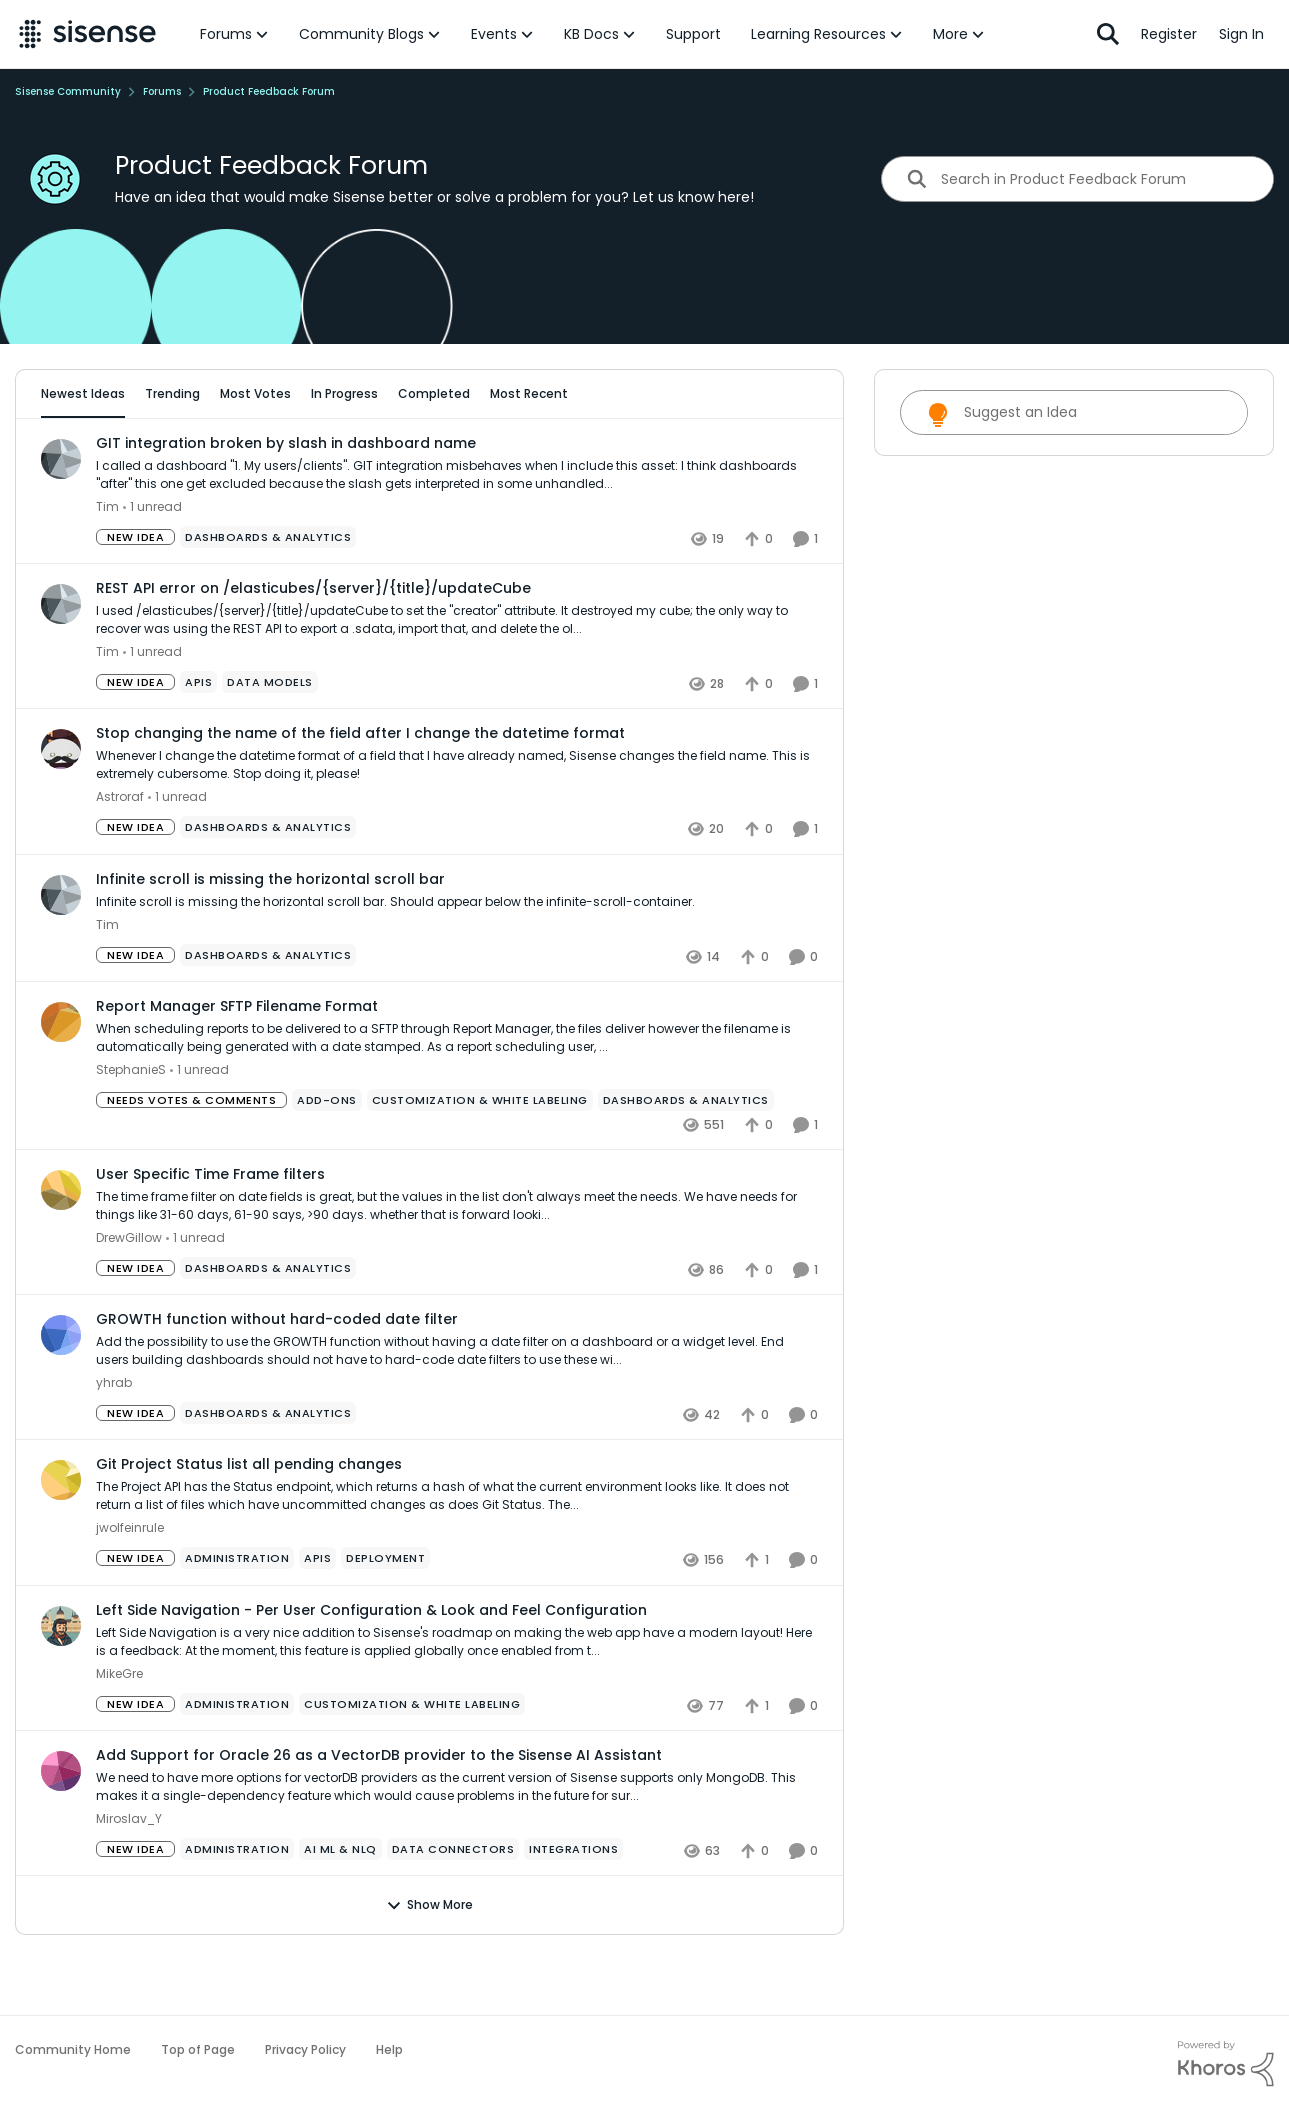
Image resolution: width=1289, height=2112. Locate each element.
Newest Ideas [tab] (83, 393)
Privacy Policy (305, 2049)
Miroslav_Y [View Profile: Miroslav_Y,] (129, 1873)
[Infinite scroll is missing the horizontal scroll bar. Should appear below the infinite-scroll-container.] (457, 957)
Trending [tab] (172, 393)
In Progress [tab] (344, 393)
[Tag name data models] (270, 738)
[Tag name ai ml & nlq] (340, 1904)
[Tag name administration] (237, 1614)
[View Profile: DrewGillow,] (61, 1245)
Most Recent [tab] (529, 393)
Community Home (73, 2049)
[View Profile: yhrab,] (61, 1391)
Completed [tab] (434, 393)
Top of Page (198, 2049)
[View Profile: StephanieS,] (61, 1077)
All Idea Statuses (93, 451)
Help (389, 2049)
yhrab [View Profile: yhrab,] (114, 1438)
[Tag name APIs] (198, 738)
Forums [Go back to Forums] (162, 91)
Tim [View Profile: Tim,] (107, 562)
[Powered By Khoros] (1226, 2064)
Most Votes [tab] (255, 393)
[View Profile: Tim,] (61, 514)
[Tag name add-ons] (327, 1155)
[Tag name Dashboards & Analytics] (268, 593)
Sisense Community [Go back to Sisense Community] (68, 91)
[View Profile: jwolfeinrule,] (61, 1536)
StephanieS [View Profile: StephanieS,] (131, 1124)
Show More (429, 1960)
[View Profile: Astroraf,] (61, 805)
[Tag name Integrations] (573, 1904)
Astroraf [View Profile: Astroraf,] (120, 852)
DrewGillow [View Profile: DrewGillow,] (129, 1293)
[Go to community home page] (87, 34)
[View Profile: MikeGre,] (61, 1681)
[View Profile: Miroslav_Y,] (61, 1826)
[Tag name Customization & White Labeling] (480, 1155)
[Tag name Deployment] (385, 1614)
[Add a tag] (266, 451)
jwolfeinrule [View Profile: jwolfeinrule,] (130, 1583)
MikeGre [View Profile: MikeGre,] (119, 1728)
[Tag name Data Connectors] (453, 1904)
